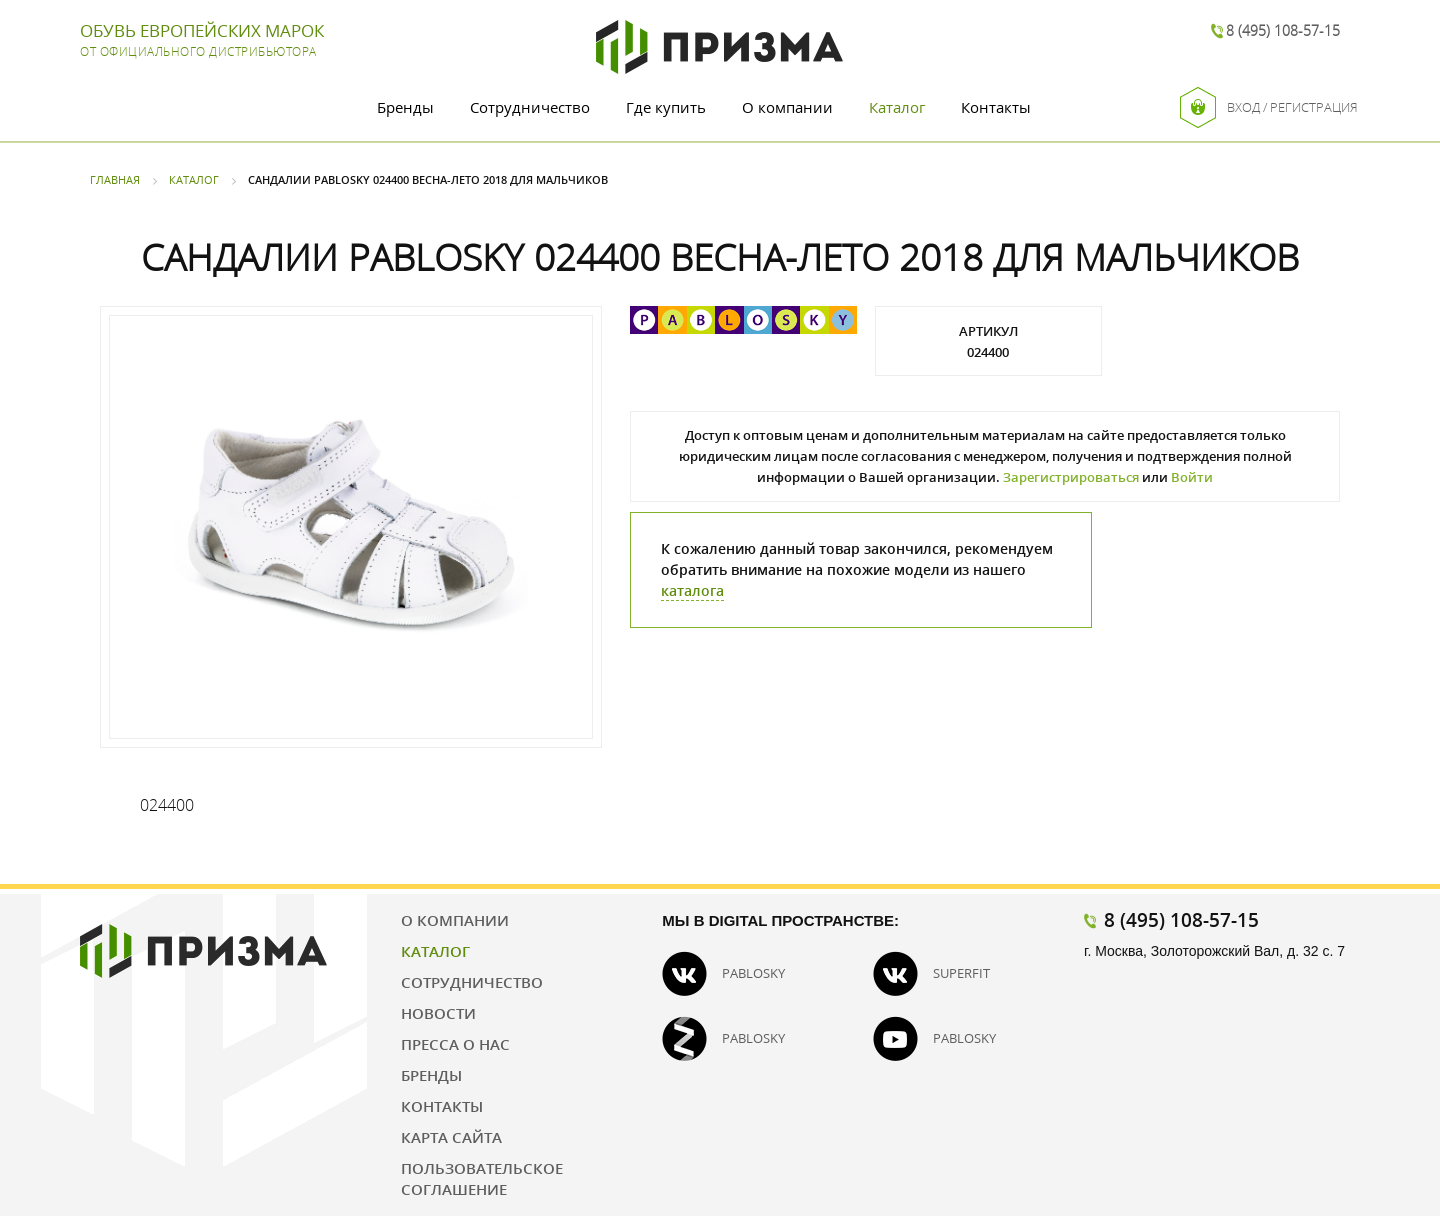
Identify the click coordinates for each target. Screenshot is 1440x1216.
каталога (692, 590)
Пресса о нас (455, 1044)
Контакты (996, 107)
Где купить (666, 107)
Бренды (405, 107)
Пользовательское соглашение (482, 1178)
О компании (787, 107)
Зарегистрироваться (1071, 477)
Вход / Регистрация (1269, 107)
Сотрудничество (530, 107)
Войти (1192, 477)
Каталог (897, 107)
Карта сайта (451, 1137)
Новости (438, 1013)
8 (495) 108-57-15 (1283, 30)
